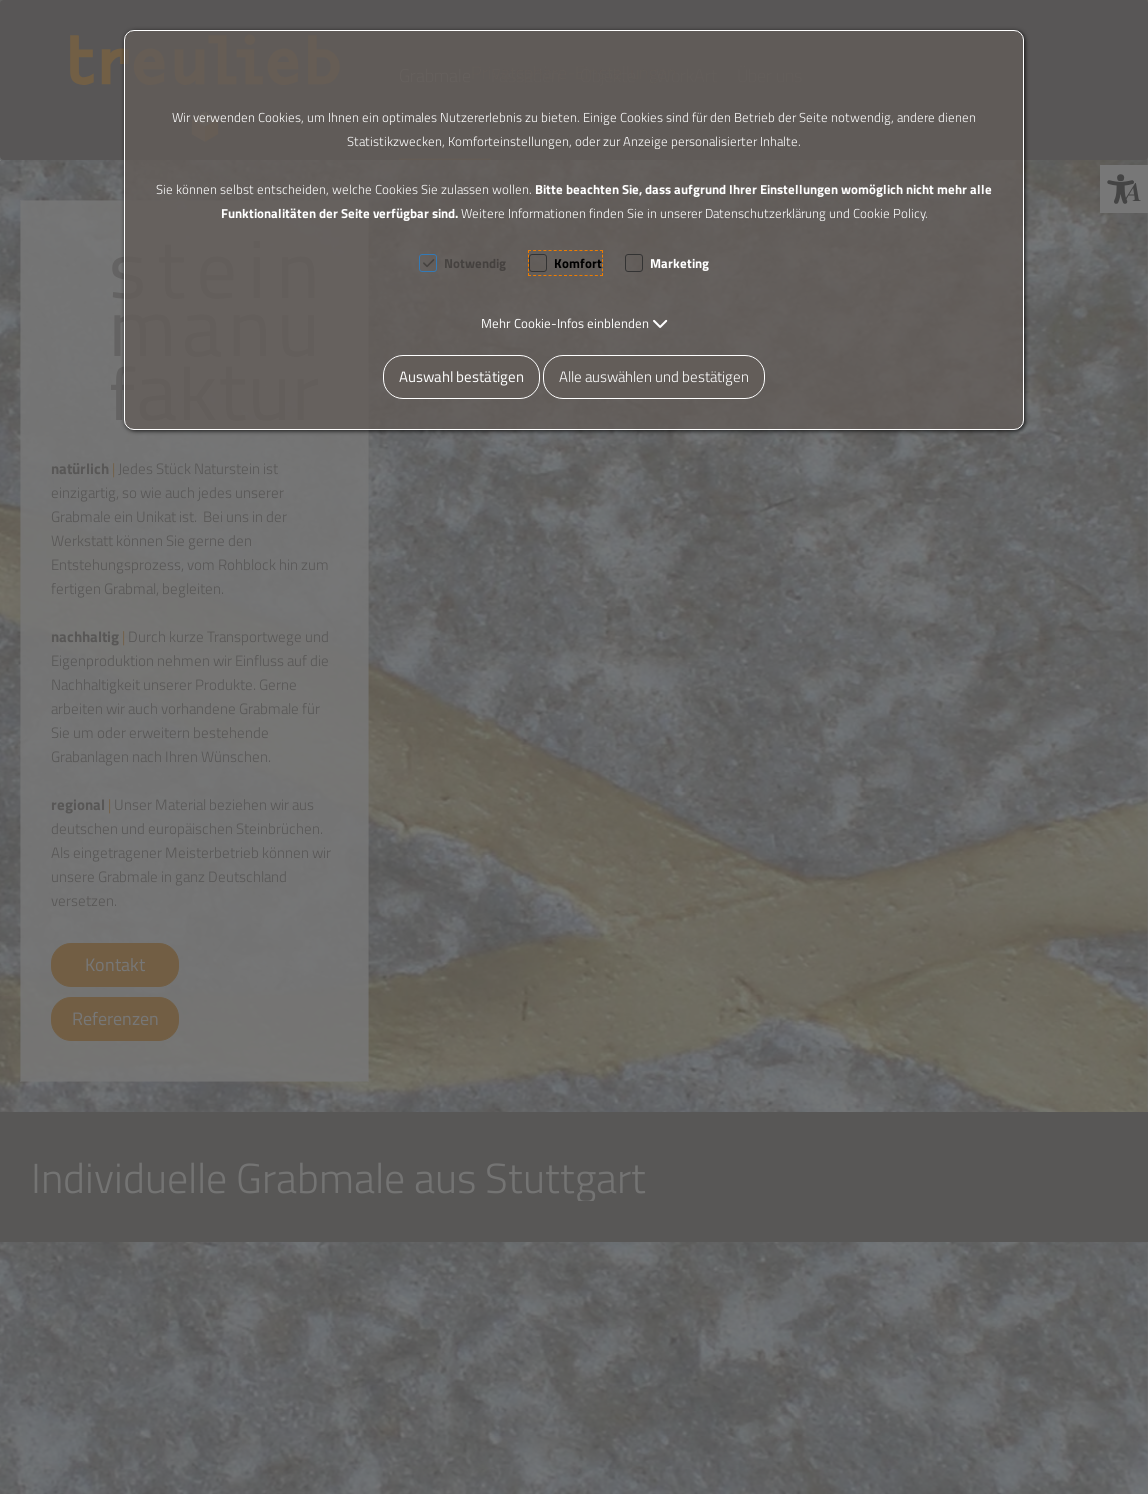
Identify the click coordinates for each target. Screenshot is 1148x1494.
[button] (574, 323)
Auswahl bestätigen (461, 376)
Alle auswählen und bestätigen (654, 376)
